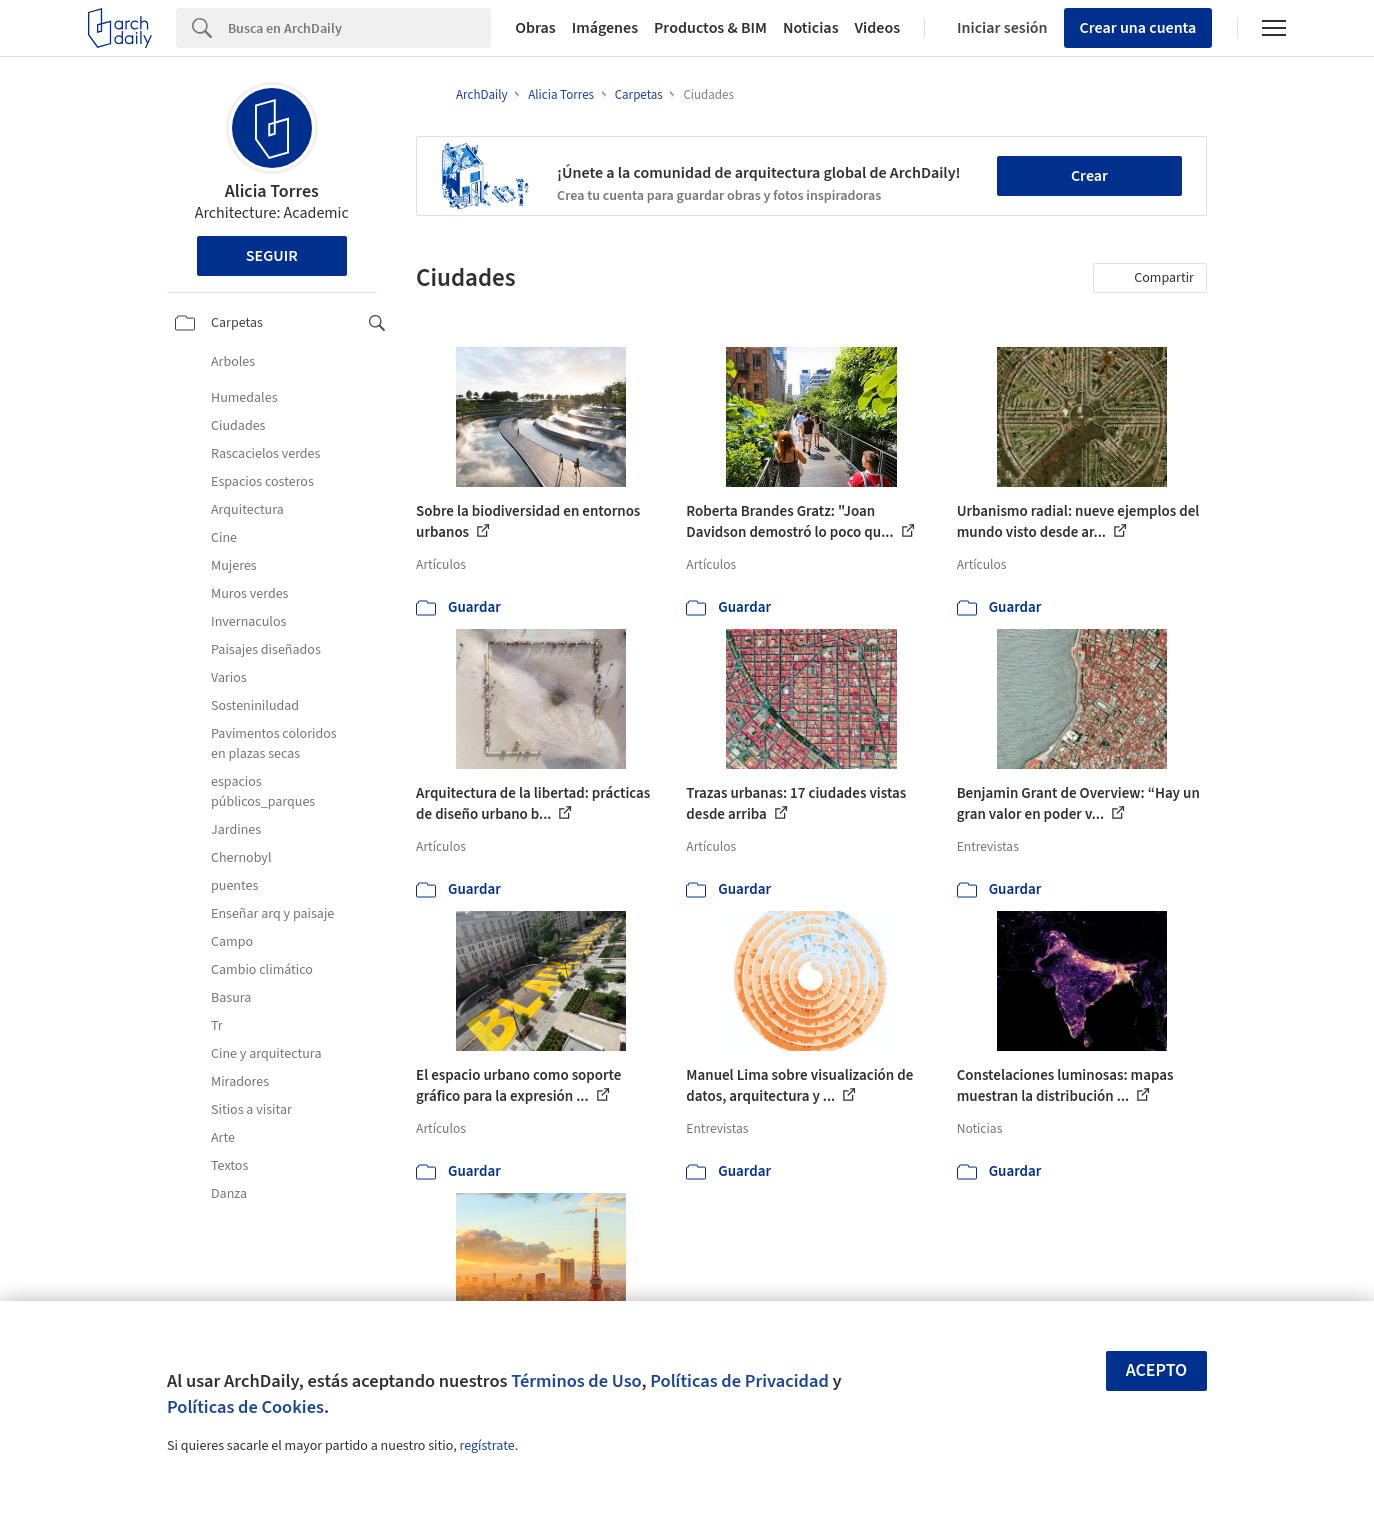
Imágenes (605, 28)
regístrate (486, 1446)
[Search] (359, 28)
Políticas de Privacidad (739, 1381)
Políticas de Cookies (245, 1407)
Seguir (272, 256)
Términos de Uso (576, 1381)
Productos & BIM (710, 28)
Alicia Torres (272, 191)
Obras (535, 28)
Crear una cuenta (1138, 28)
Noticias (811, 28)
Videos (878, 28)
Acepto (1157, 1370)
